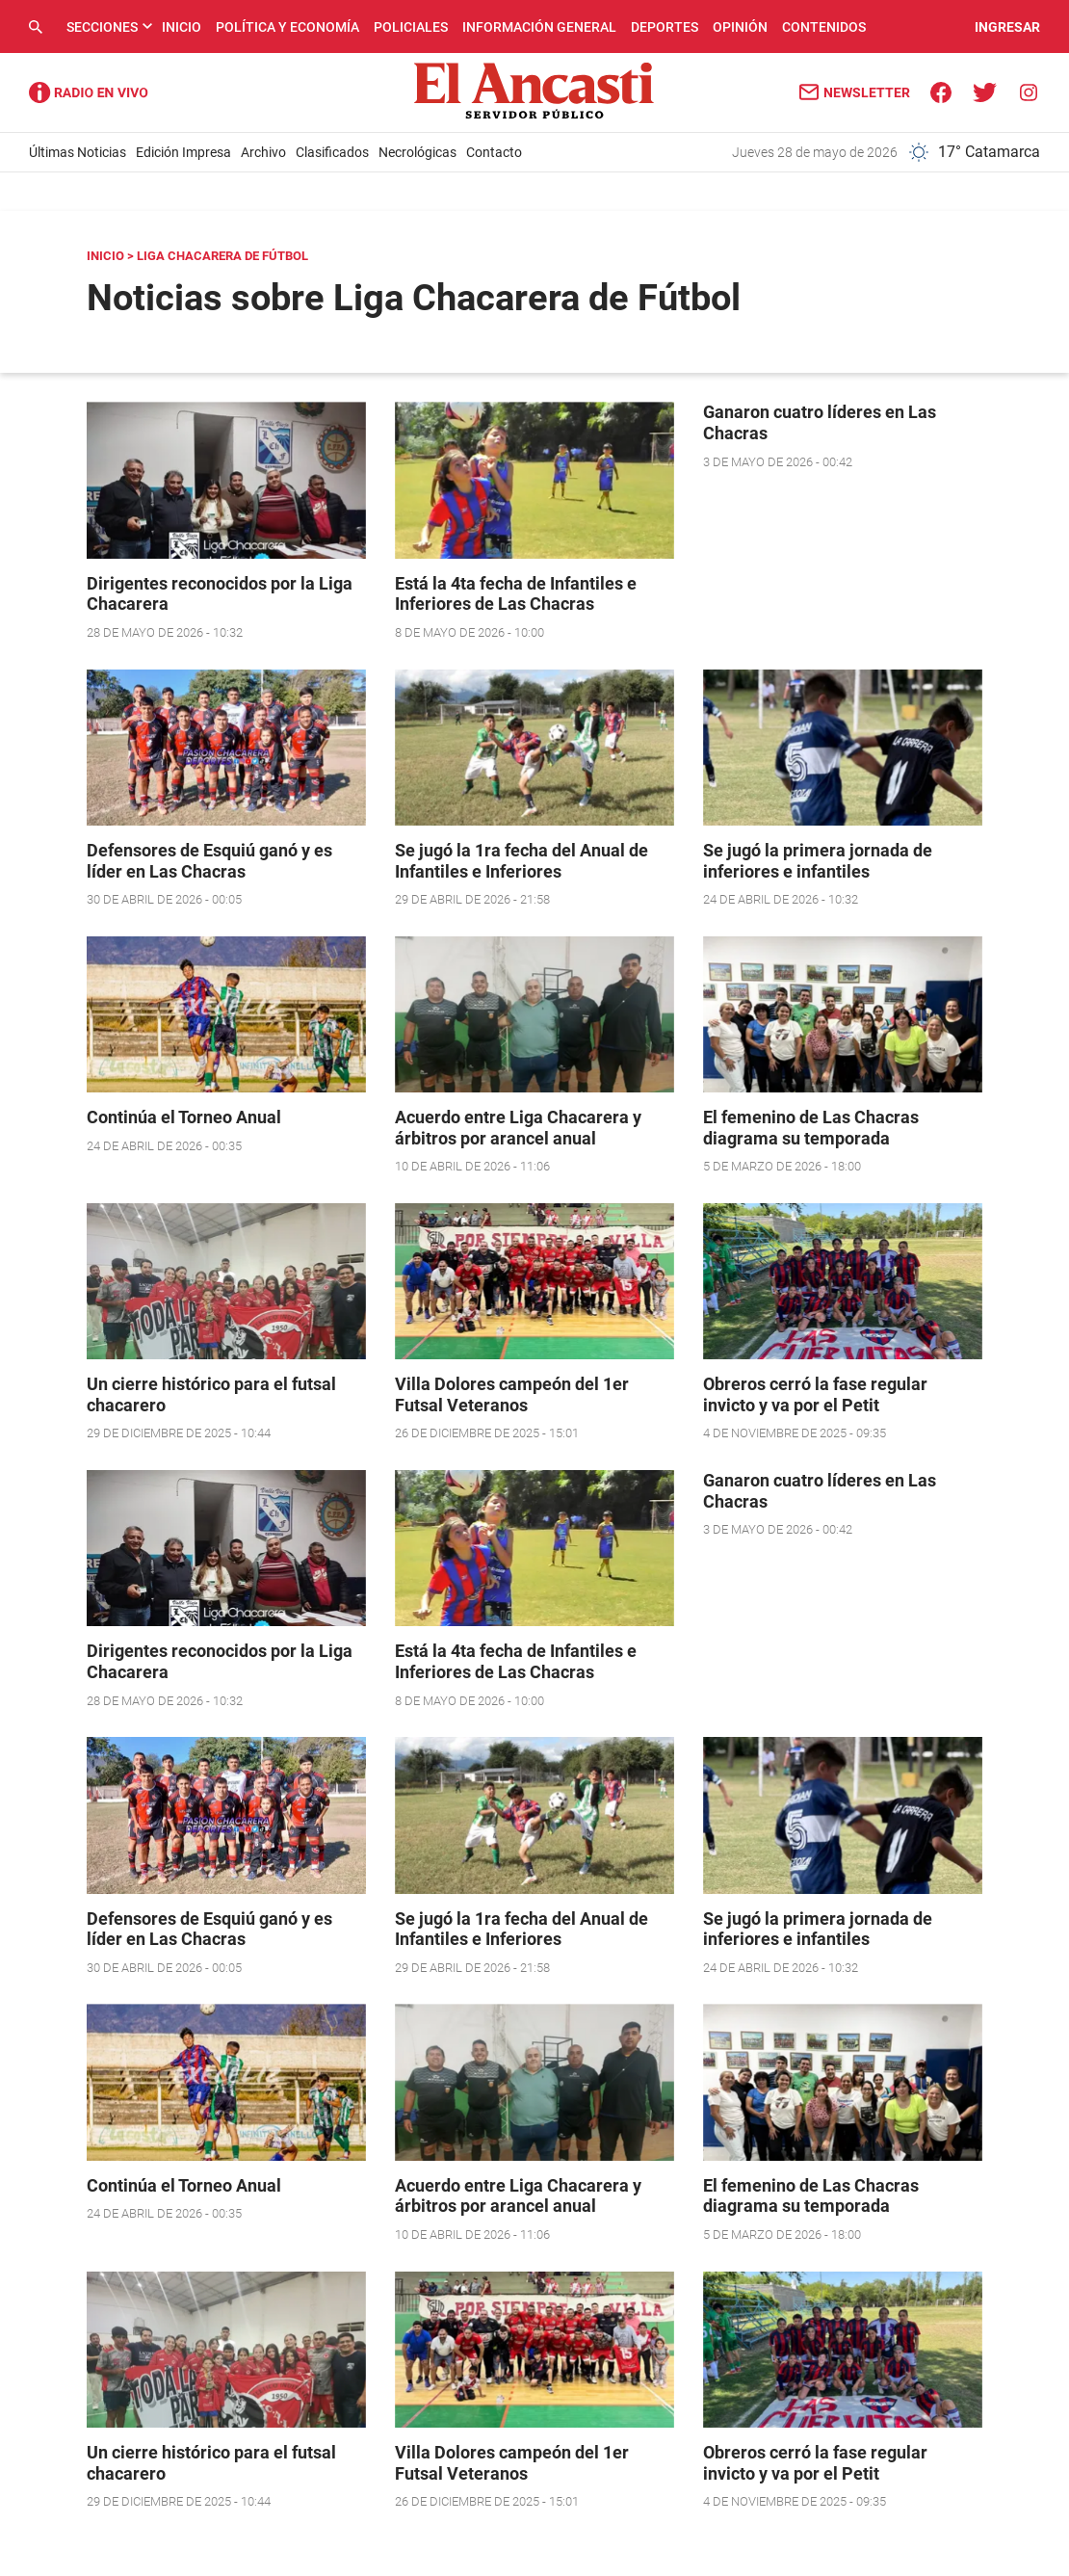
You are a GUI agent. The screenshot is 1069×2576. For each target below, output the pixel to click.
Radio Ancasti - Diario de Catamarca (88, 92)
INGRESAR (1007, 27)
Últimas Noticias (77, 152)
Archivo (263, 152)
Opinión (740, 27)
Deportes (664, 27)
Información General (539, 27)
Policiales (411, 27)
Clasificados (332, 152)
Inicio (181, 27)
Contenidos (824, 27)
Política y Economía (287, 27)
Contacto (494, 152)
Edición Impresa (183, 152)
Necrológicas (417, 152)
